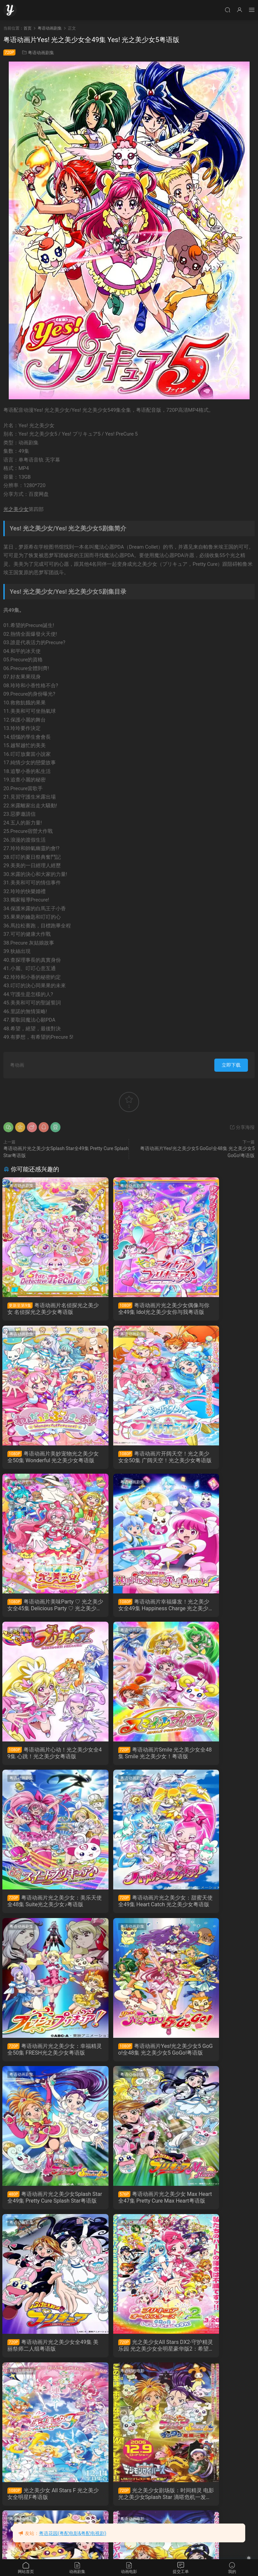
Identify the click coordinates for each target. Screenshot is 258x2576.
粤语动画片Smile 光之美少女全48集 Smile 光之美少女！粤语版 (127, 1609)
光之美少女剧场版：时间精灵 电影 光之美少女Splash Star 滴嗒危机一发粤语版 (214, 2059)
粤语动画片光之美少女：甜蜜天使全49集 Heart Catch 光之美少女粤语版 (42, 1759)
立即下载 (231, 1065)
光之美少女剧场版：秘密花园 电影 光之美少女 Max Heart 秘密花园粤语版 (128, 2209)
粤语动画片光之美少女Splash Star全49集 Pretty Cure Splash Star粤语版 (42, 1909)
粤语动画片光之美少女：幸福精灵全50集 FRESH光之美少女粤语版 (127, 1759)
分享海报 (242, 1127)
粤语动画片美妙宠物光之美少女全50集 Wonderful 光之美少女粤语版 (214, 1309)
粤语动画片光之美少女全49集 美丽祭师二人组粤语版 (214, 1909)
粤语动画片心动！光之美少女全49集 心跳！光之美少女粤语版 (41, 1609)
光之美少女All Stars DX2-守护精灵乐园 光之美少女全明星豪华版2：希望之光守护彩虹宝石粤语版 (42, 2059)
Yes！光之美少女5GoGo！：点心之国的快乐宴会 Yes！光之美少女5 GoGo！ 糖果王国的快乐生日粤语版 (213, 2209)
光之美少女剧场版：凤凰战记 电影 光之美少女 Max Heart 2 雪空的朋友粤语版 (42, 2209)
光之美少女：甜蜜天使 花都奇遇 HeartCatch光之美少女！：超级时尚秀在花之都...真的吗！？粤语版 (42, 2359)
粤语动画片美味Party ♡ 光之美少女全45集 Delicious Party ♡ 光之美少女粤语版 (128, 1459)
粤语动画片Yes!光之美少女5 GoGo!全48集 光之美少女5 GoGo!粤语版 (215, 1759)
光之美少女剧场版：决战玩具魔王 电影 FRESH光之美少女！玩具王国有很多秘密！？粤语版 (214, 2359)
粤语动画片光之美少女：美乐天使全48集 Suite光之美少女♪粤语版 (214, 1609)
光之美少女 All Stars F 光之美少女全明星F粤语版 (128, 2059)
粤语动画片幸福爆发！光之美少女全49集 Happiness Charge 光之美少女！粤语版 (214, 1459)
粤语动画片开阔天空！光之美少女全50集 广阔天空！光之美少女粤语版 (41, 1459)
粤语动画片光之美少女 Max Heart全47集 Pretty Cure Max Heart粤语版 (128, 1909)
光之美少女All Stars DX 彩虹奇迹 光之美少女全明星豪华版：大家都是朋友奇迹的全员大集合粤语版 (128, 2359)
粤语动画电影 (22, 1936)
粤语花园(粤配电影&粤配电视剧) (72, 2533)
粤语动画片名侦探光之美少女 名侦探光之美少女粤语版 (41, 1309)
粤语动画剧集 (41, 52)
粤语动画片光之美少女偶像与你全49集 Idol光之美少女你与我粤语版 (126, 1309)
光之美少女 (16, 509)
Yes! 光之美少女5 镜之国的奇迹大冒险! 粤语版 (40, 2509)
